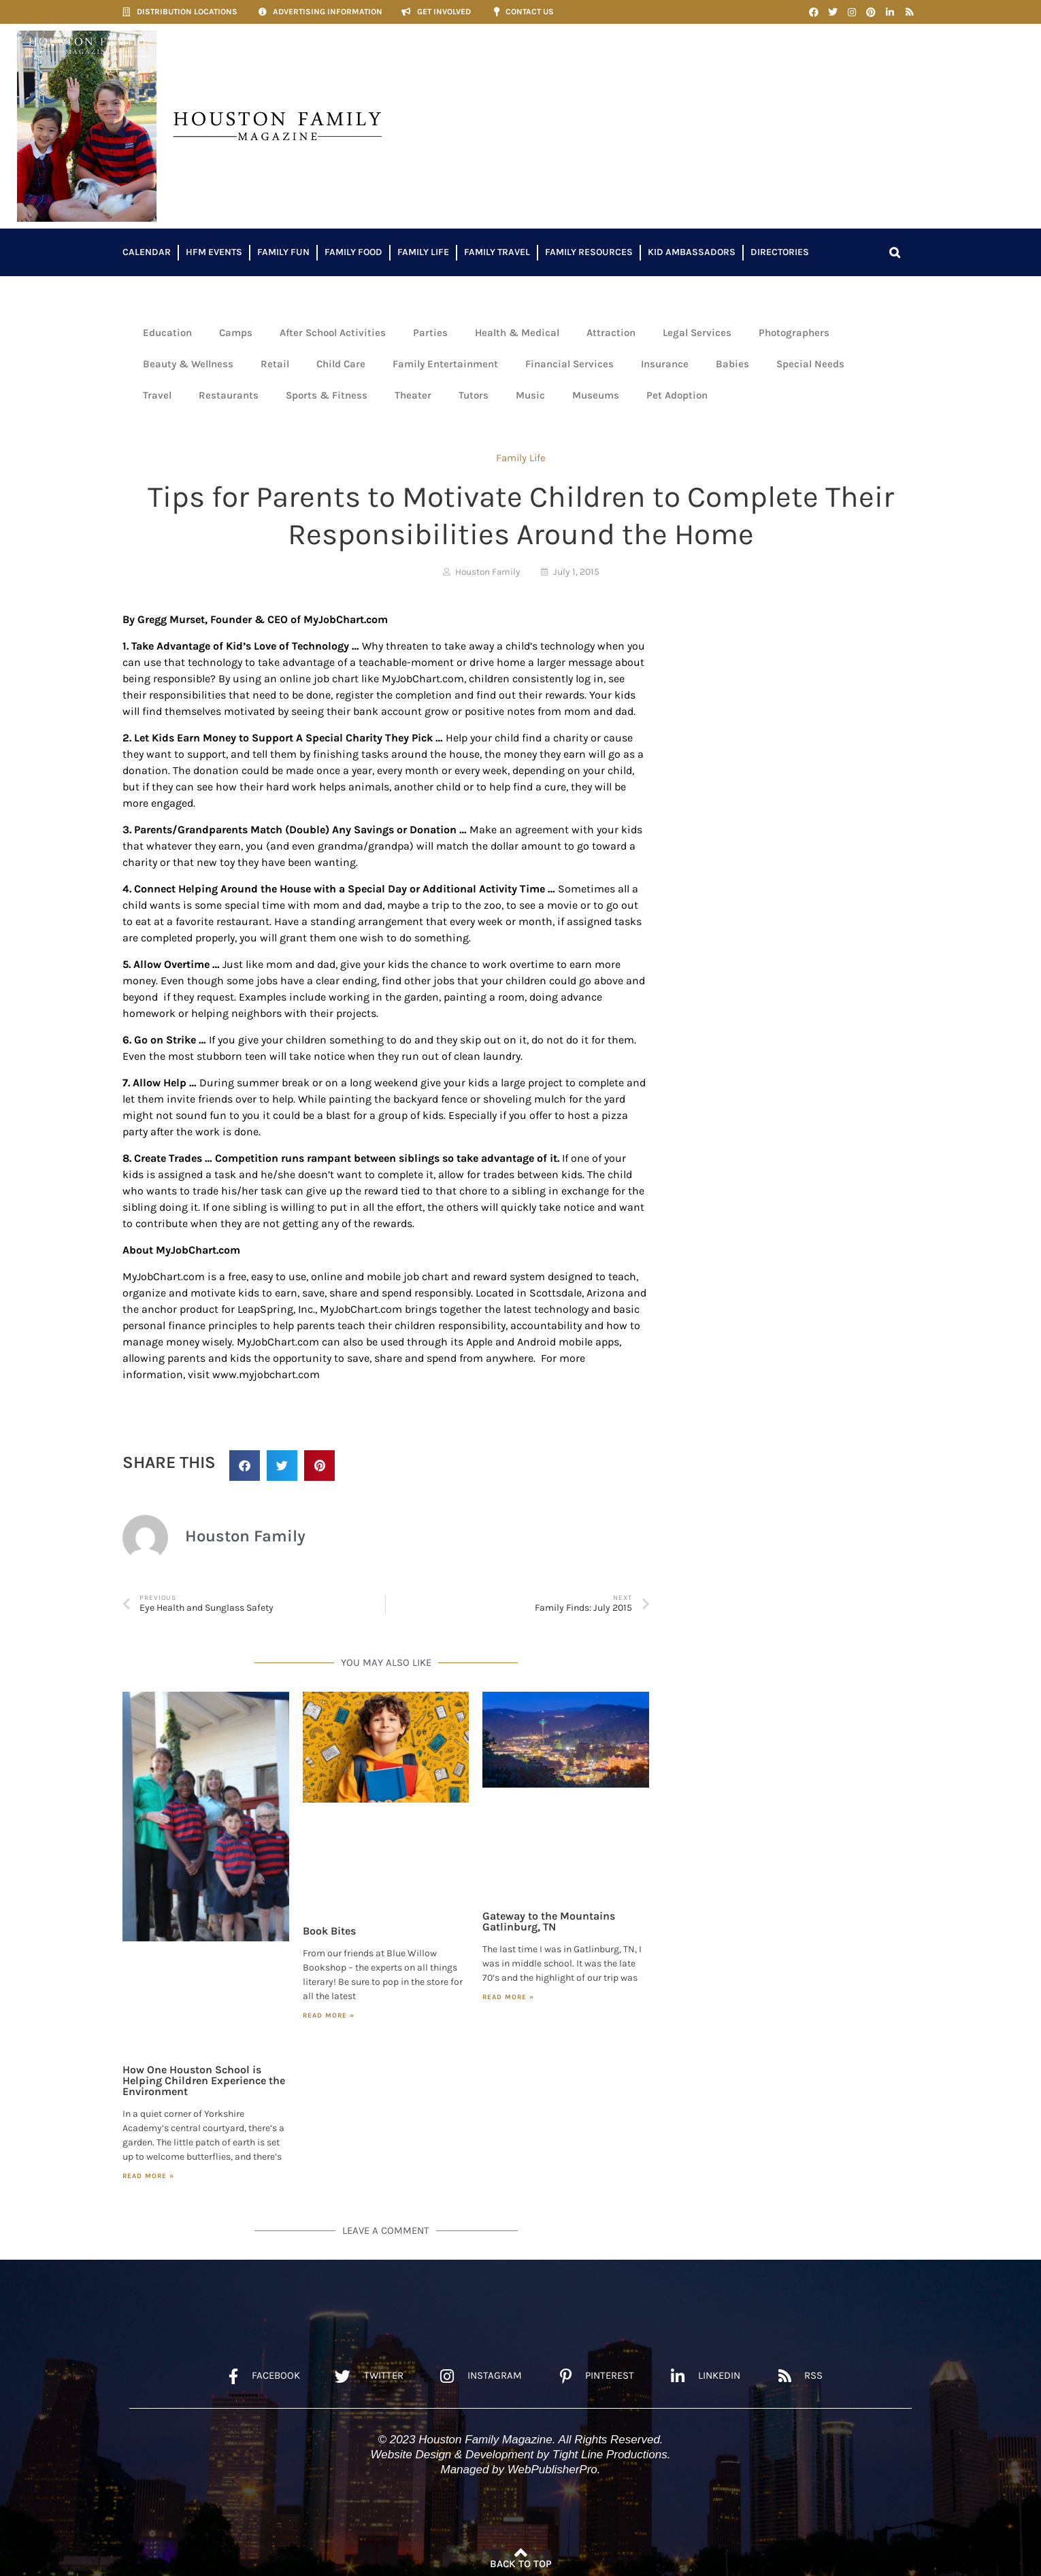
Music (530, 395)
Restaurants (229, 395)
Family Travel (497, 252)
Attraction (610, 333)
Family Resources (589, 252)
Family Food (353, 252)
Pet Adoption (677, 395)
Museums (595, 395)
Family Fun (283, 252)
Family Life (423, 252)
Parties (430, 333)
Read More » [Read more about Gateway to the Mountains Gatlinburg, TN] (508, 1997)
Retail (275, 364)
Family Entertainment (445, 364)
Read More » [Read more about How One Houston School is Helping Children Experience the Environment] (148, 2176)
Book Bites (329, 1930)
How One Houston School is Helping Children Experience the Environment (203, 2080)
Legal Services (697, 333)
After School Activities (333, 333)
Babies (732, 364)
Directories (779, 252)
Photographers (794, 333)
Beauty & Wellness (188, 364)
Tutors (474, 395)
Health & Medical (517, 333)
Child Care (340, 364)
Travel (157, 395)
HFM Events (214, 252)
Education (167, 333)
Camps (235, 333)
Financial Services (569, 364)
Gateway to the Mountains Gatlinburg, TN (548, 1921)
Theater (413, 395)
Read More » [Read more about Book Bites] (328, 2015)
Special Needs (810, 364)
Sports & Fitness (326, 395)
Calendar (146, 252)
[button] (895, 252)
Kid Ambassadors (692, 252)
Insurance (665, 364)
